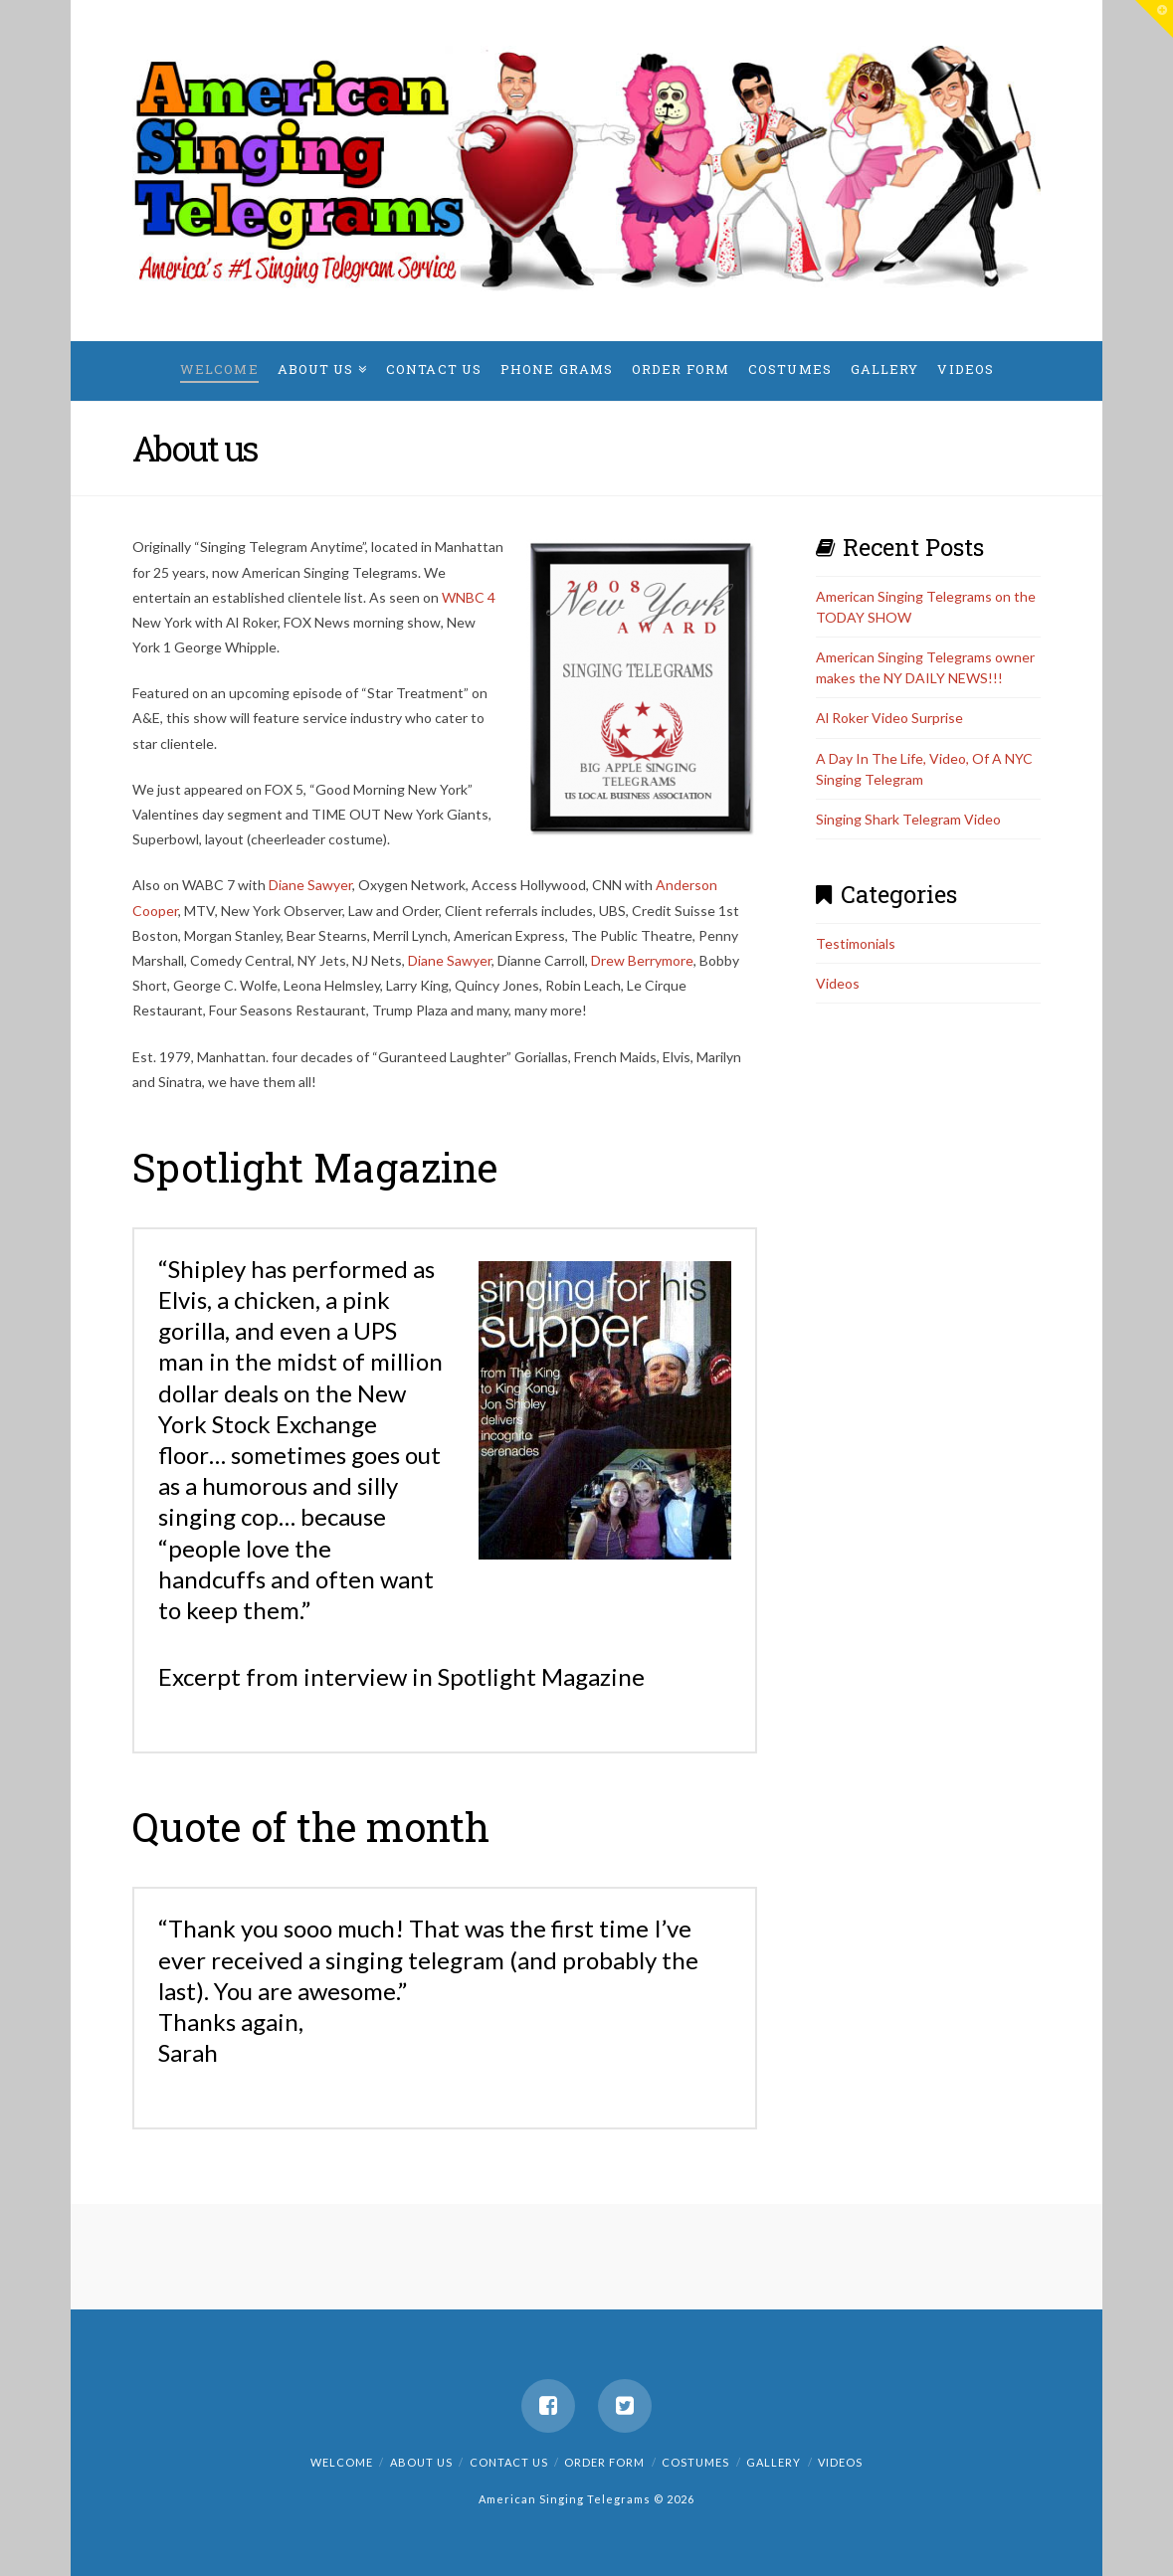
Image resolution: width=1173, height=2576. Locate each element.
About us (421, 2462)
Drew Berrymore (642, 960)
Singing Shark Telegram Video (908, 819)
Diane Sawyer (310, 884)
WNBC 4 (468, 597)
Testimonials (855, 943)
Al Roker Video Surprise (889, 717)
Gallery (773, 2462)
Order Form (604, 2462)
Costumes (695, 2462)
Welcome (341, 2462)
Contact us (509, 2462)
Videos (838, 983)
